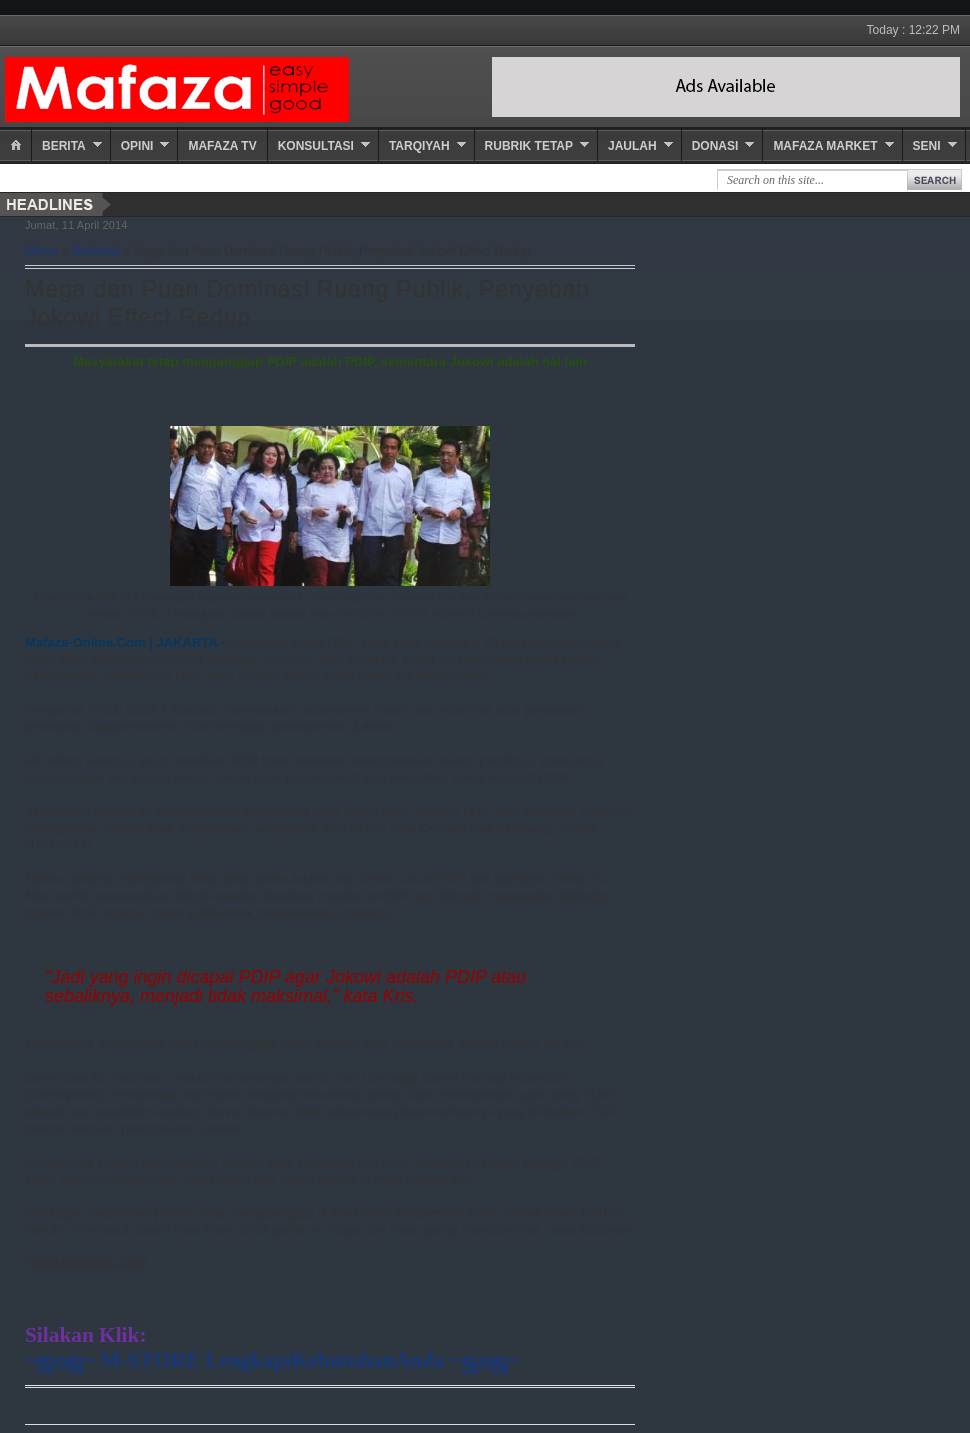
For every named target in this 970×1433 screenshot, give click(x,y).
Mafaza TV (222, 146)
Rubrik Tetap (529, 146)
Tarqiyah (419, 146)
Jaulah (632, 146)
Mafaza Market (825, 146)
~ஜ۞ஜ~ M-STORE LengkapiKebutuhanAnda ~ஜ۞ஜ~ (272, 1360)
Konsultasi (316, 146)
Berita (64, 146)
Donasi (715, 146)
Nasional (96, 251)
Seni (927, 146)
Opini (137, 146)
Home (41, 251)
